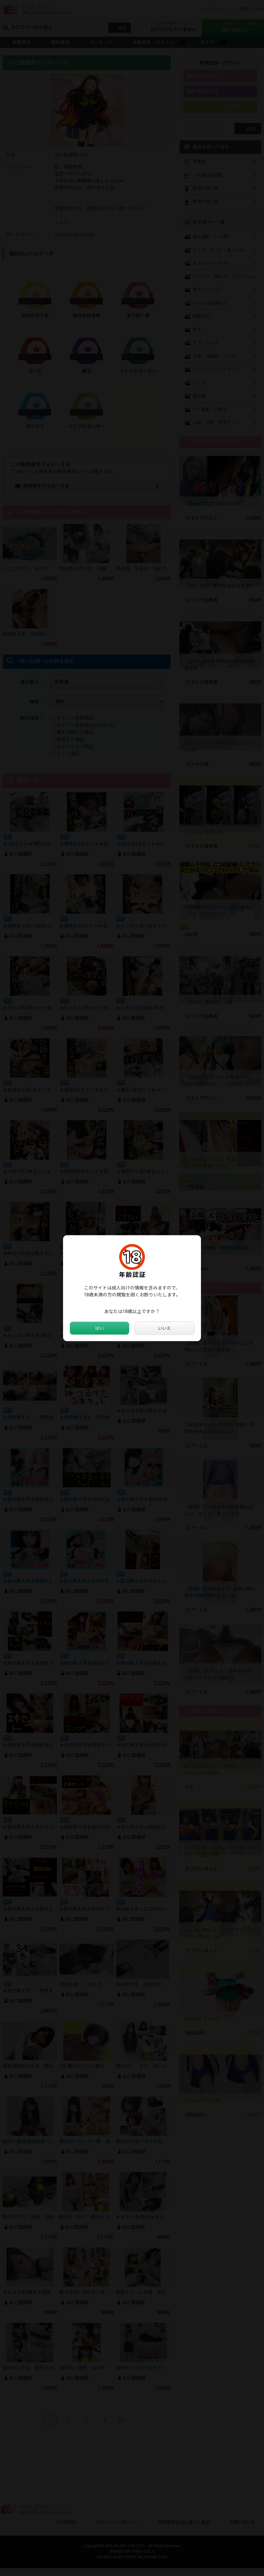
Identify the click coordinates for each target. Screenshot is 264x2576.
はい (99, 1328)
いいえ (164, 1328)
